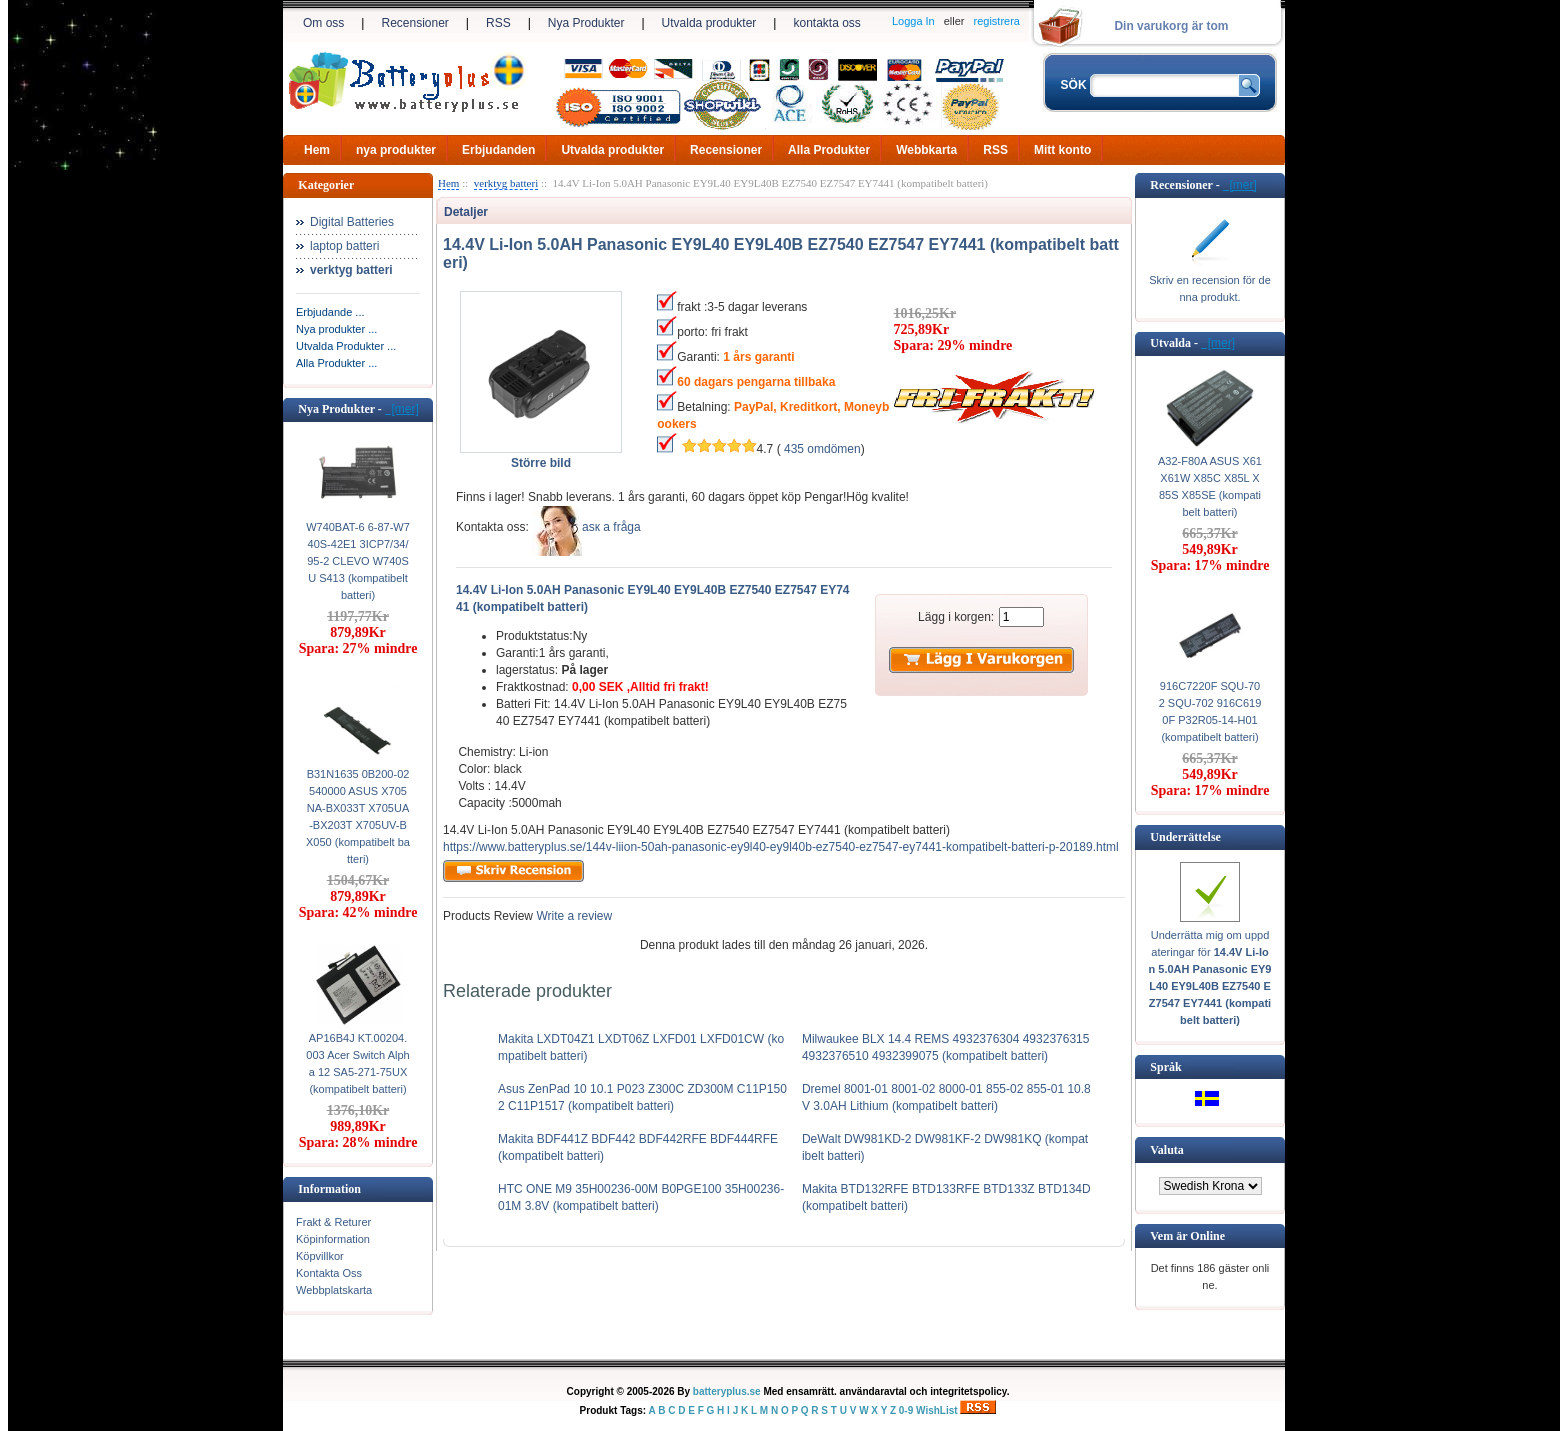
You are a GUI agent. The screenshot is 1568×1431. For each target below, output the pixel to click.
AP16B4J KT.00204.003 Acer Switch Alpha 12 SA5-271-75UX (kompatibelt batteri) (357, 1063)
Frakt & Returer (333, 1222)
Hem (317, 150)
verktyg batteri (506, 183)
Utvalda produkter (709, 23)
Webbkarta (926, 150)
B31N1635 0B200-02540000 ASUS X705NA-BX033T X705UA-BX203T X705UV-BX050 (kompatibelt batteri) (358, 816)
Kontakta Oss (329, 1273)
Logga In (913, 21)
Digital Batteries (352, 222)
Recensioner (414, 23)
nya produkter (396, 150)
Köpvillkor (320, 1256)
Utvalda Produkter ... (346, 346)
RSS (498, 23)
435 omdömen (822, 449)
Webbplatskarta (334, 1290)
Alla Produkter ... (336, 363)
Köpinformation (333, 1239)
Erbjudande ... (330, 312)
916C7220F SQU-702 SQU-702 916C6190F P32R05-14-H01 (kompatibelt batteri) (1210, 711)
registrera (997, 21)
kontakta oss (826, 23)
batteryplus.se (727, 1391)
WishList (937, 1410)
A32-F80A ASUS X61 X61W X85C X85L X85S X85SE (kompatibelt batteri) (1210, 486)
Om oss (323, 23)
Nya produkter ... (336, 329)
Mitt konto (1062, 150)
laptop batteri (344, 246)
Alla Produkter (829, 150)
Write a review (572, 916)
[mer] (402, 409)
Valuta (1167, 1150)
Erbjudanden (498, 150)
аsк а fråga (611, 527)
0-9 (906, 1410)
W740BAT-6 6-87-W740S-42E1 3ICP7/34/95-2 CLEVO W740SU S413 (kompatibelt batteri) (358, 561)
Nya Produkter (586, 23)
